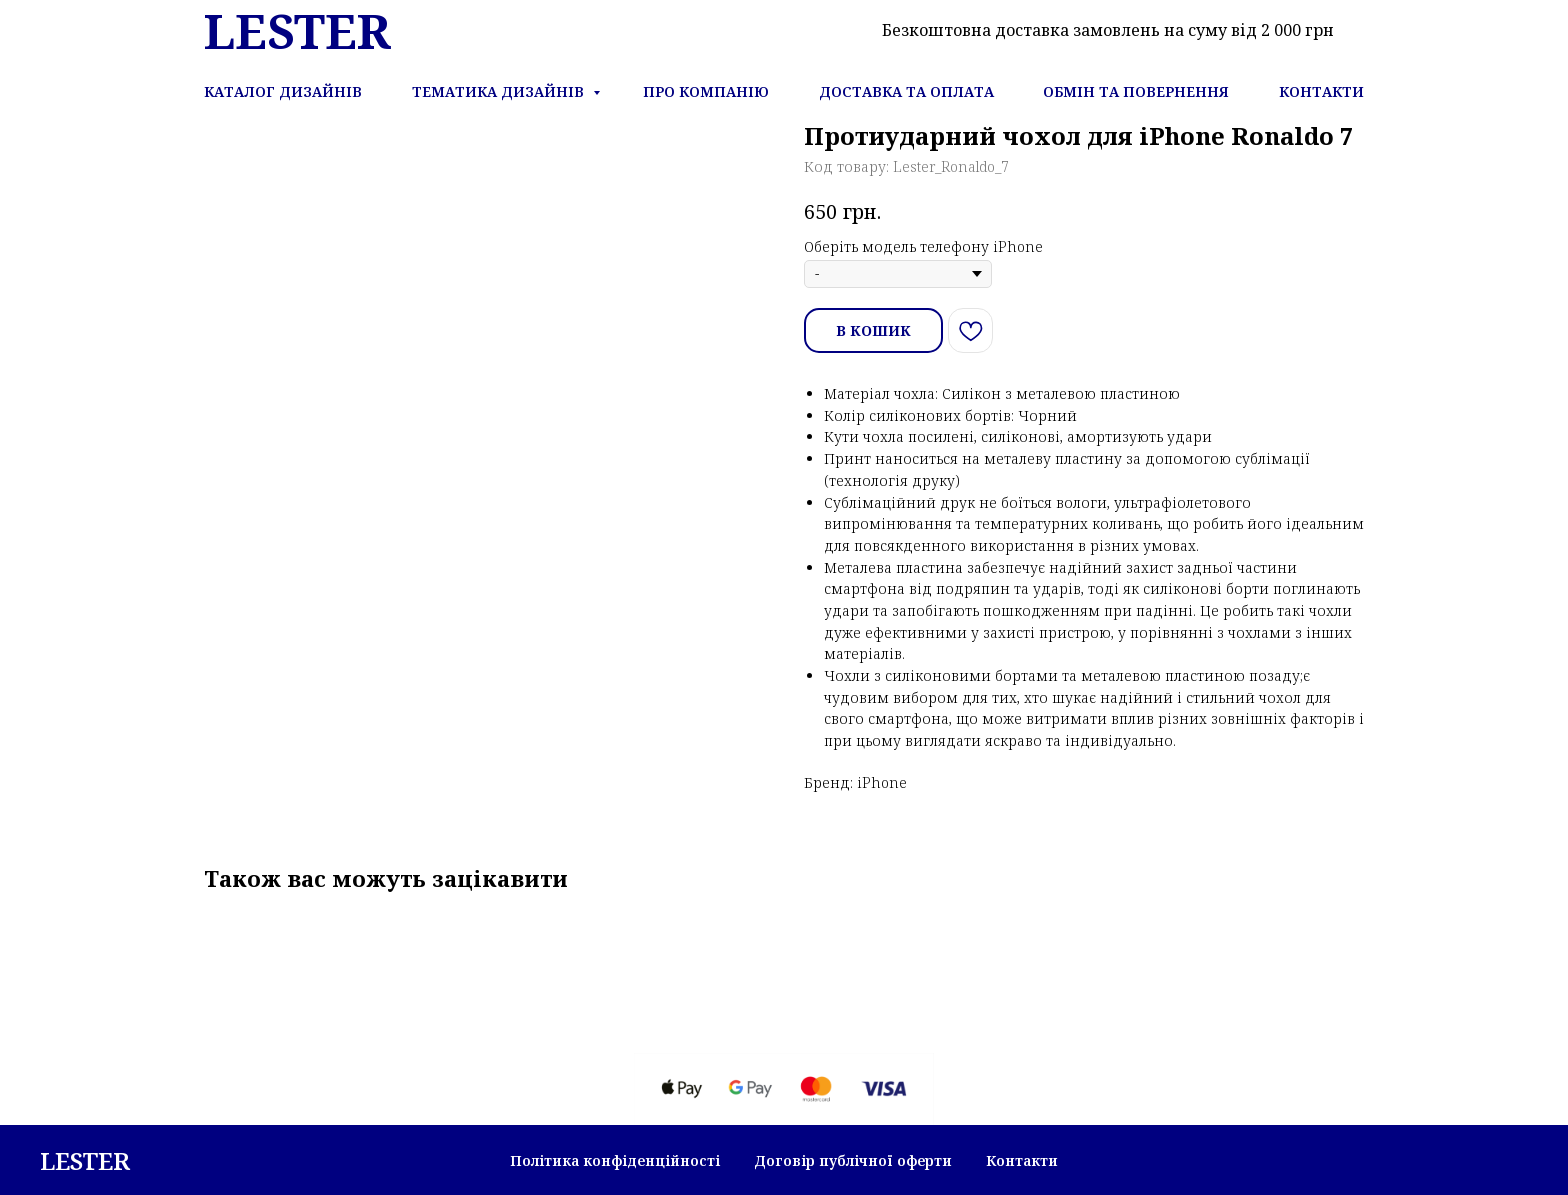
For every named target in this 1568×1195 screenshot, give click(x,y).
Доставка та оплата (906, 91)
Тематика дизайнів (500, 91)
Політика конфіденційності (615, 1160)
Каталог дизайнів (283, 91)
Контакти (1321, 91)
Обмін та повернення (1136, 91)
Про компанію (706, 91)
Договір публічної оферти (853, 1160)
